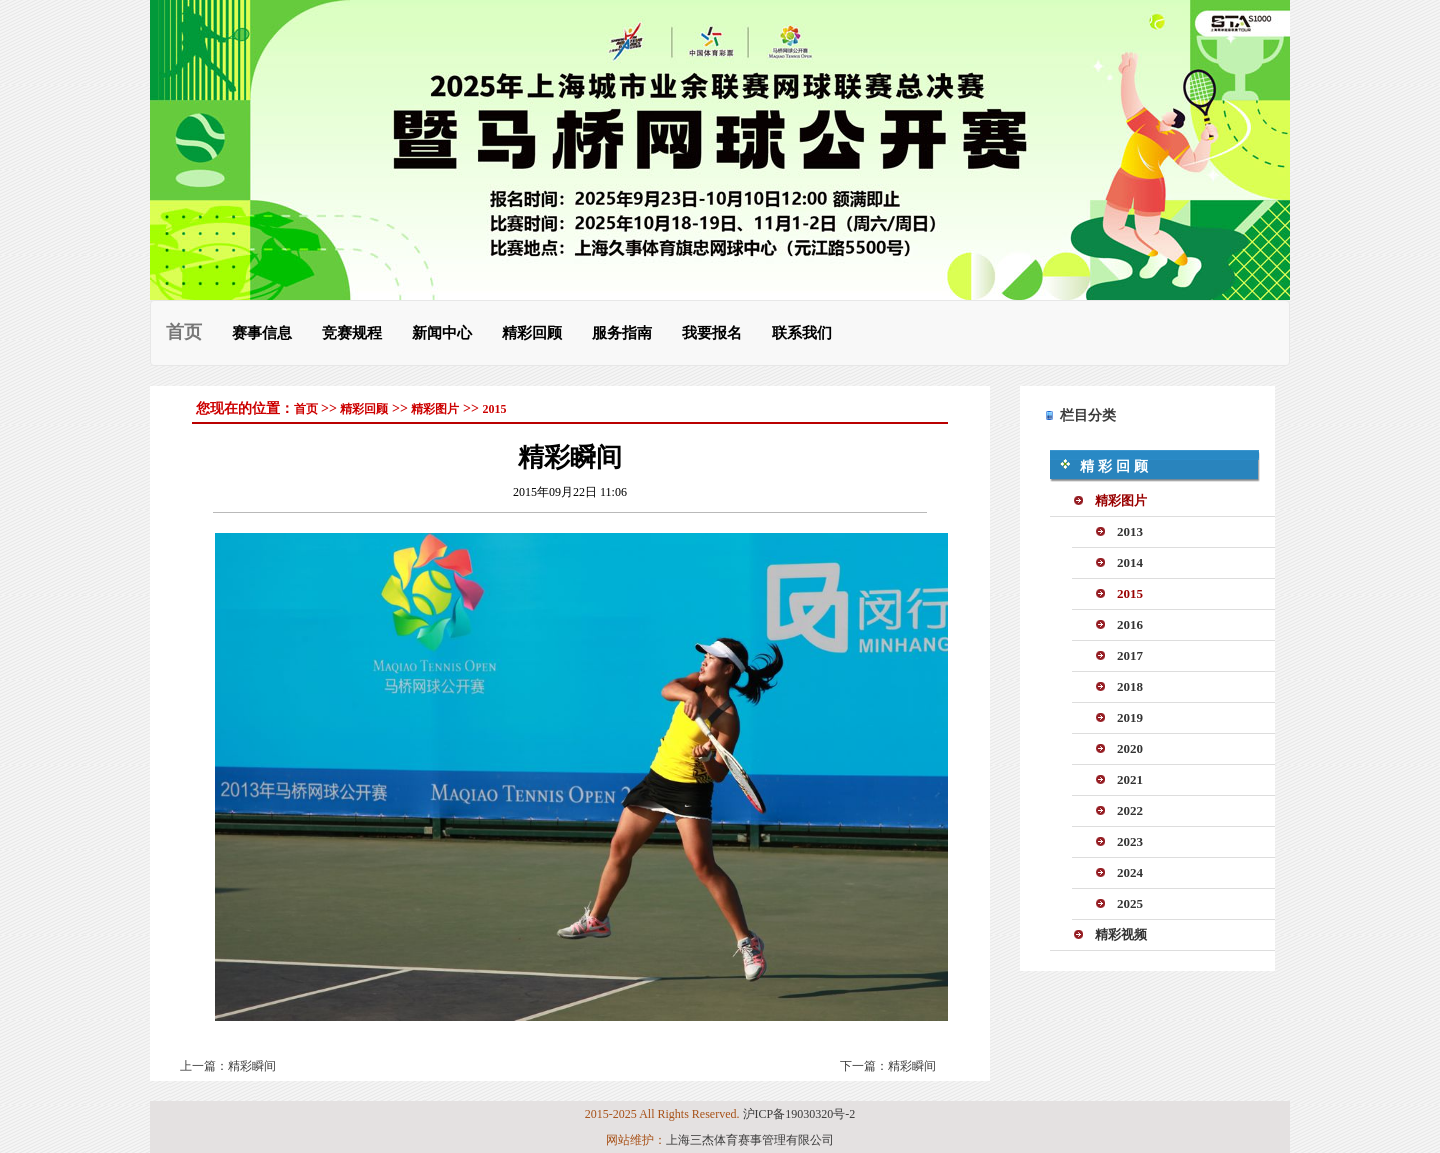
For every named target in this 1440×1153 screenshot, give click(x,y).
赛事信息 (262, 332)
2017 (1130, 655)
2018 (1130, 686)
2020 (1130, 748)
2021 (1130, 779)
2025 (1130, 903)
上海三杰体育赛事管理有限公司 (750, 1140)
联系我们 (802, 332)
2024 (1130, 872)
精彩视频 (1121, 934)
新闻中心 (442, 332)
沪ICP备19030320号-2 (799, 1114)
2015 (494, 409)
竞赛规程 (352, 332)
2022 (1130, 810)
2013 (1130, 531)
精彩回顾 (532, 332)
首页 (184, 332)
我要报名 (712, 332)
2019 (1130, 717)
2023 (1130, 841)
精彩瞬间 (252, 1066)
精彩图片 (435, 409)
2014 (1130, 562)
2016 (1130, 624)
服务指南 (622, 332)
